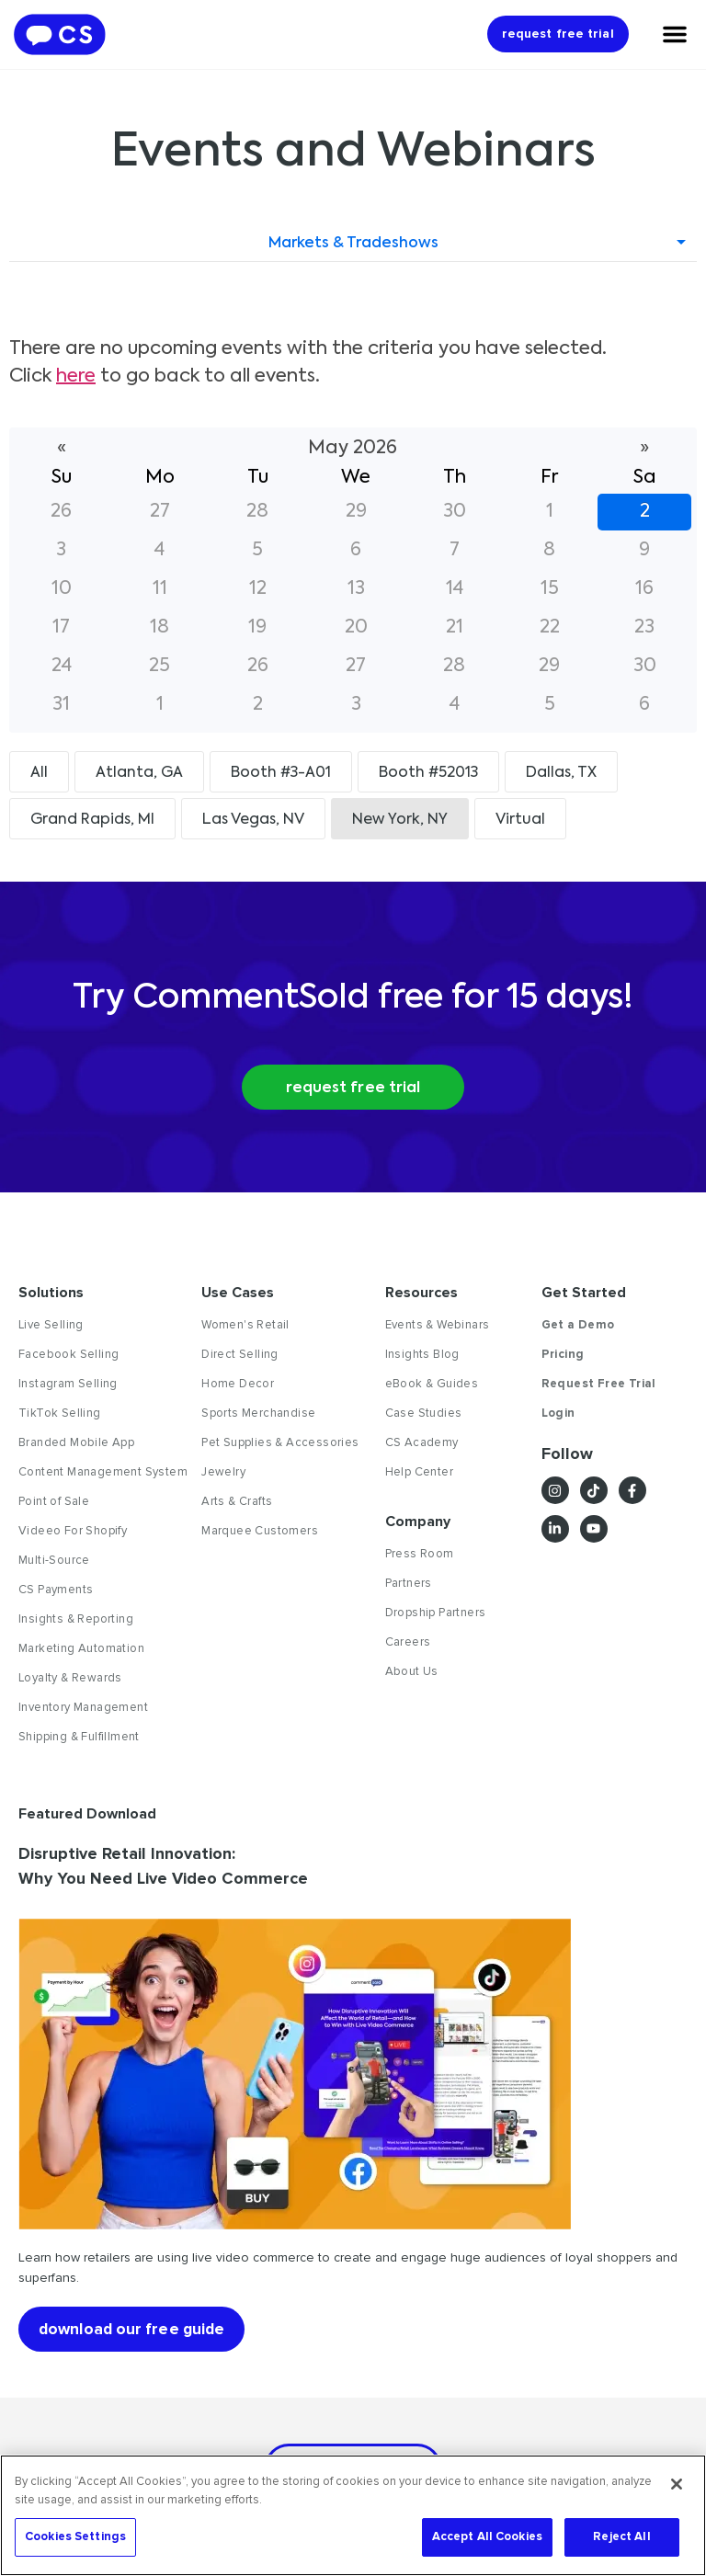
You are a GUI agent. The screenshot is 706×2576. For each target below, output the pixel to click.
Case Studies (423, 1414)
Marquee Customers (259, 1531)
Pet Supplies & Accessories (280, 1443)
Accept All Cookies (487, 2536)
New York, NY (400, 820)
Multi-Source (54, 1561)
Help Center (419, 1472)
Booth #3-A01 (281, 773)
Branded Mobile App (76, 1443)
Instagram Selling (68, 1384)
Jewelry (223, 1472)
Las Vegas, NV (253, 820)
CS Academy (422, 1443)
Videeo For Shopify (72, 1531)
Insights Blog (422, 1355)
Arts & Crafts (236, 1502)
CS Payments (55, 1590)
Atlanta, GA (139, 773)
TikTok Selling (59, 1414)
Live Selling (51, 1325)
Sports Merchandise (258, 1414)
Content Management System (103, 1472)
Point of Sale (53, 1502)
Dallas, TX (561, 773)
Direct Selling (240, 1355)
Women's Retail (245, 1325)
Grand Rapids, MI (92, 820)
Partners (408, 1584)
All (39, 773)
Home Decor (237, 1384)
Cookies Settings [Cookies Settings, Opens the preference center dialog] (75, 2536)
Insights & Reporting (75, 1620)
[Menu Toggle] (675, 34)
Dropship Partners (435, 1613)
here (76, 377)
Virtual (520, 820)
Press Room (419, 1554)
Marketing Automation (81, 1649)
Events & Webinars (437, 1325)
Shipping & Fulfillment (79, 1737)
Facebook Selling (68, 1355)
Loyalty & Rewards (70, 1678)
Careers (408, 1643)
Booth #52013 (428, 773)
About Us (411, 1672)
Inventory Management (83, 1708)
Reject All (621, 2536)
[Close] (676, 2484)
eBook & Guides (432, 1384)
